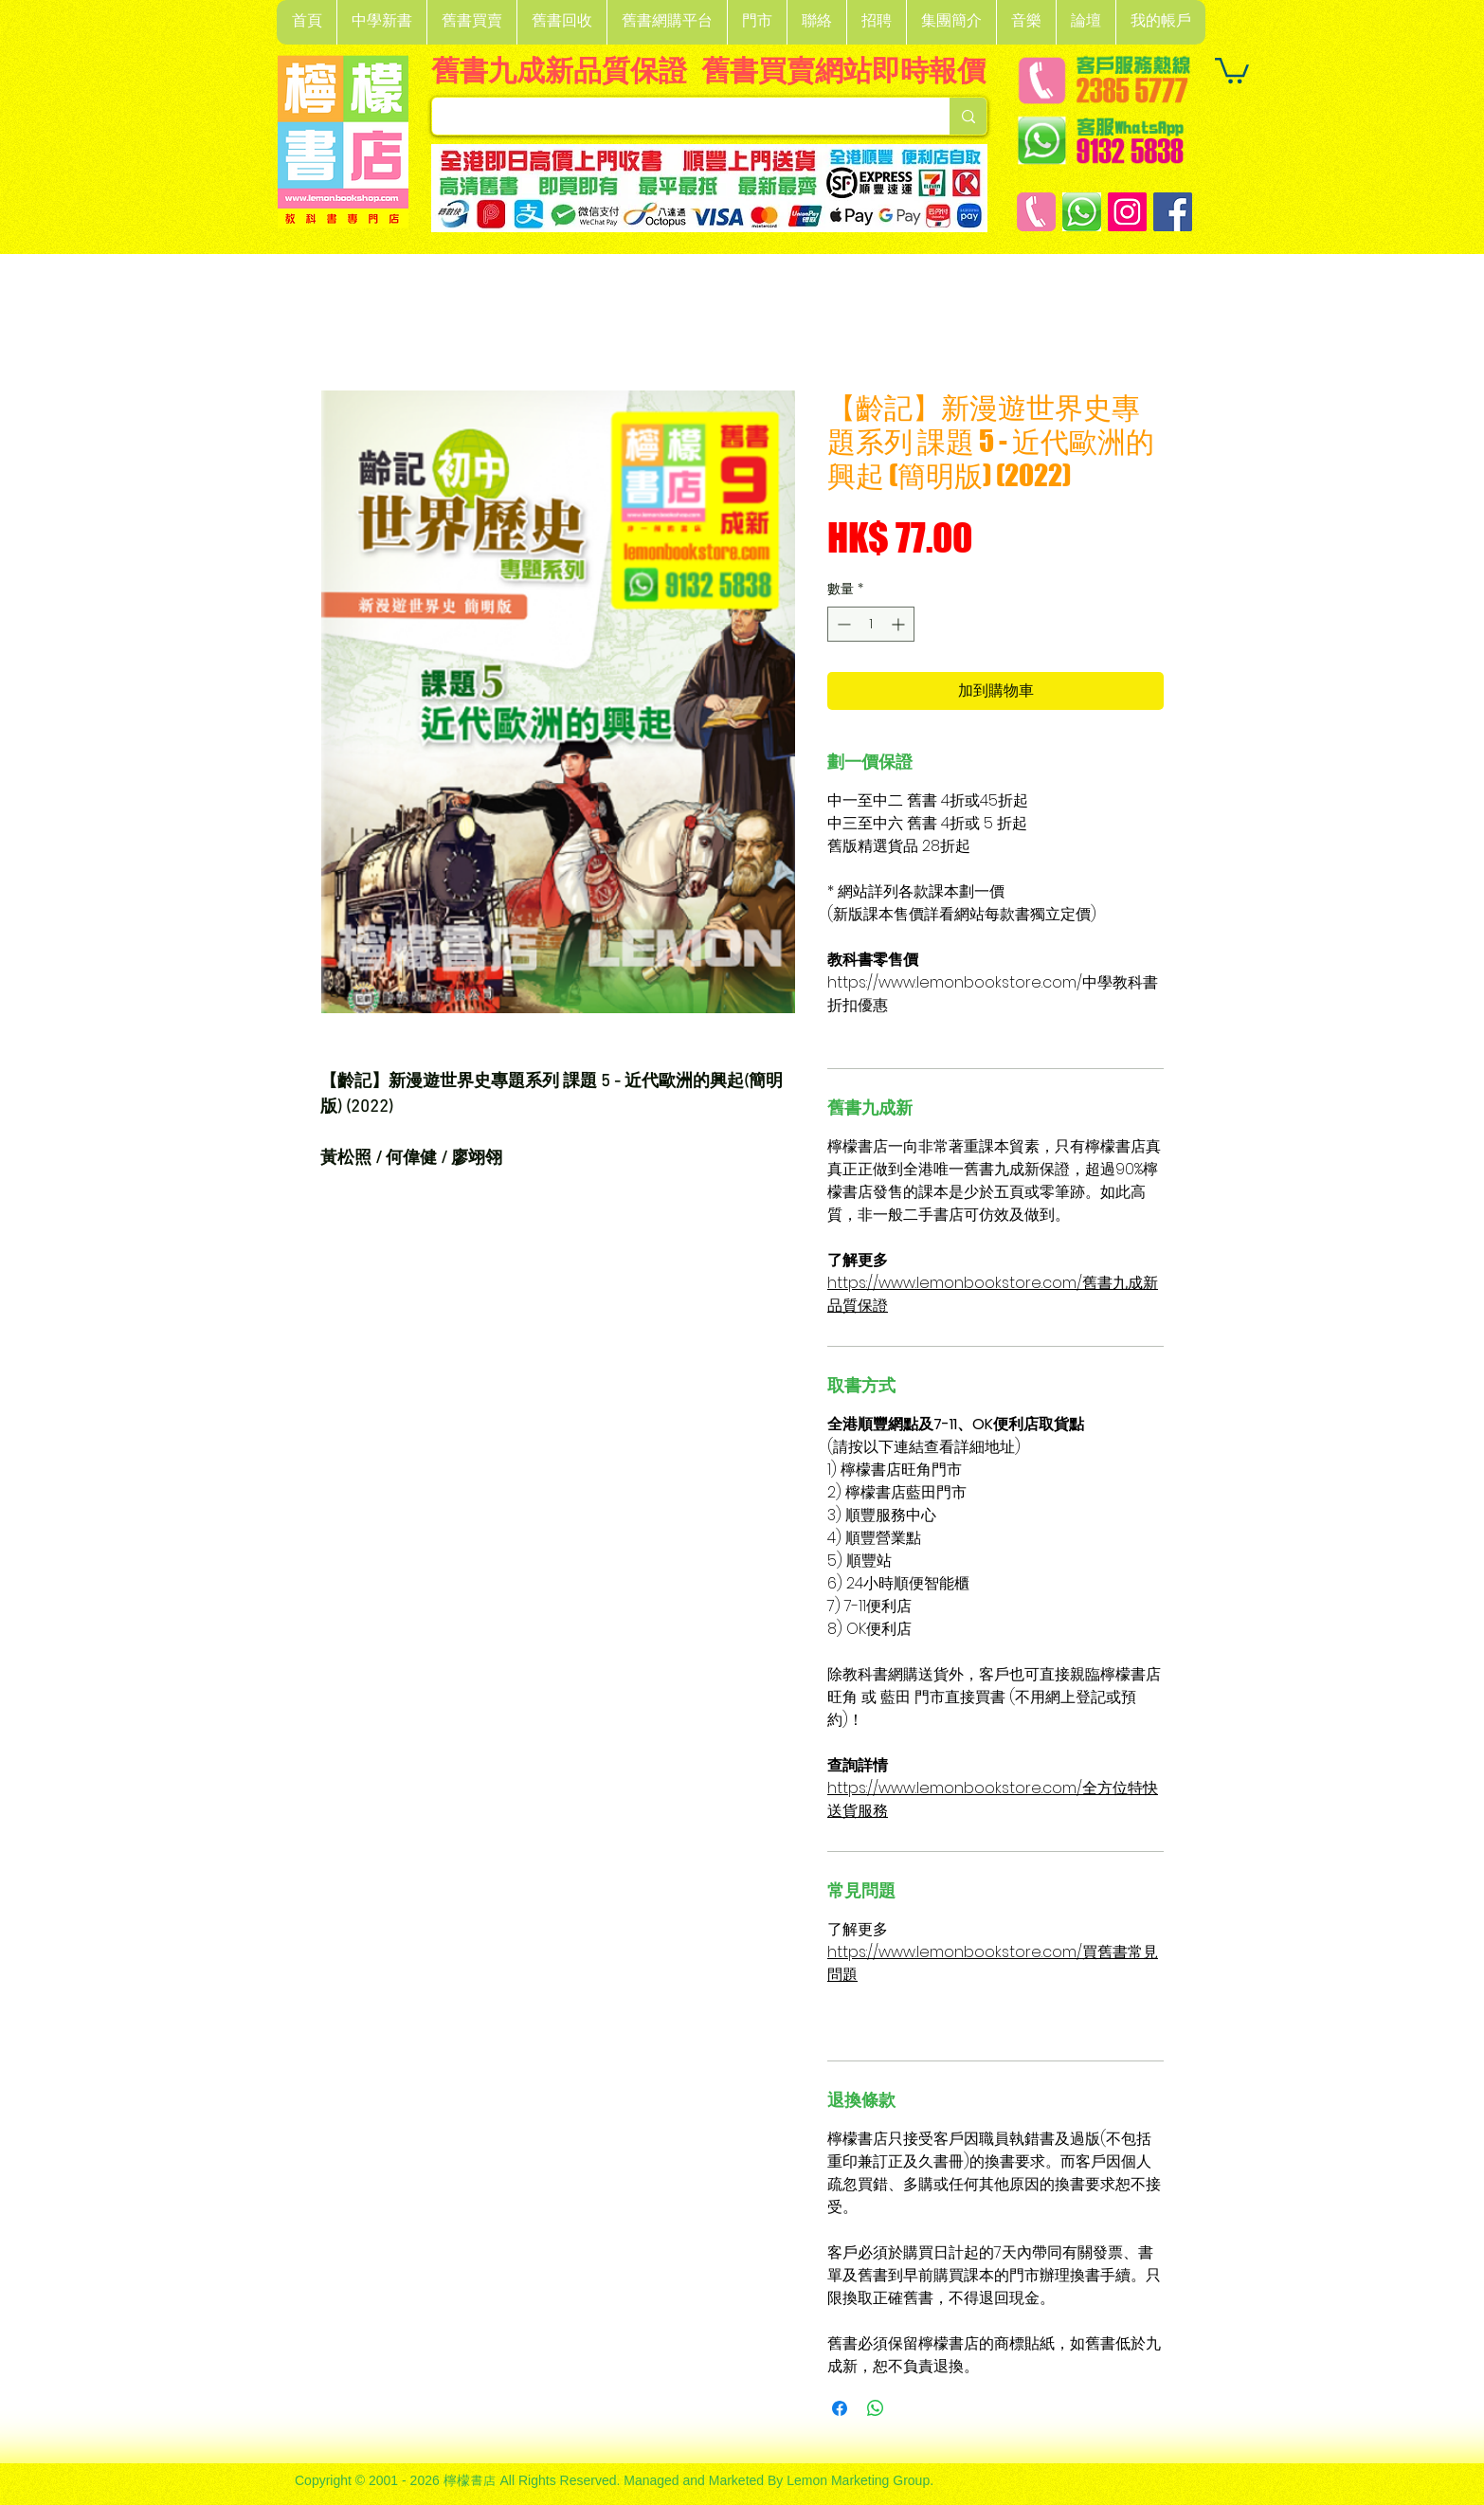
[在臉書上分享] (839, 2408)
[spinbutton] (871, 624)
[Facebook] (1172, 211)
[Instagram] (1127, 211)
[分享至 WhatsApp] (875, 2408)
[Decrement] (842, 624)
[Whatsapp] (1081, 211)
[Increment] (900, 624)
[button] (381, 22)
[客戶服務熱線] (1036, 211)
